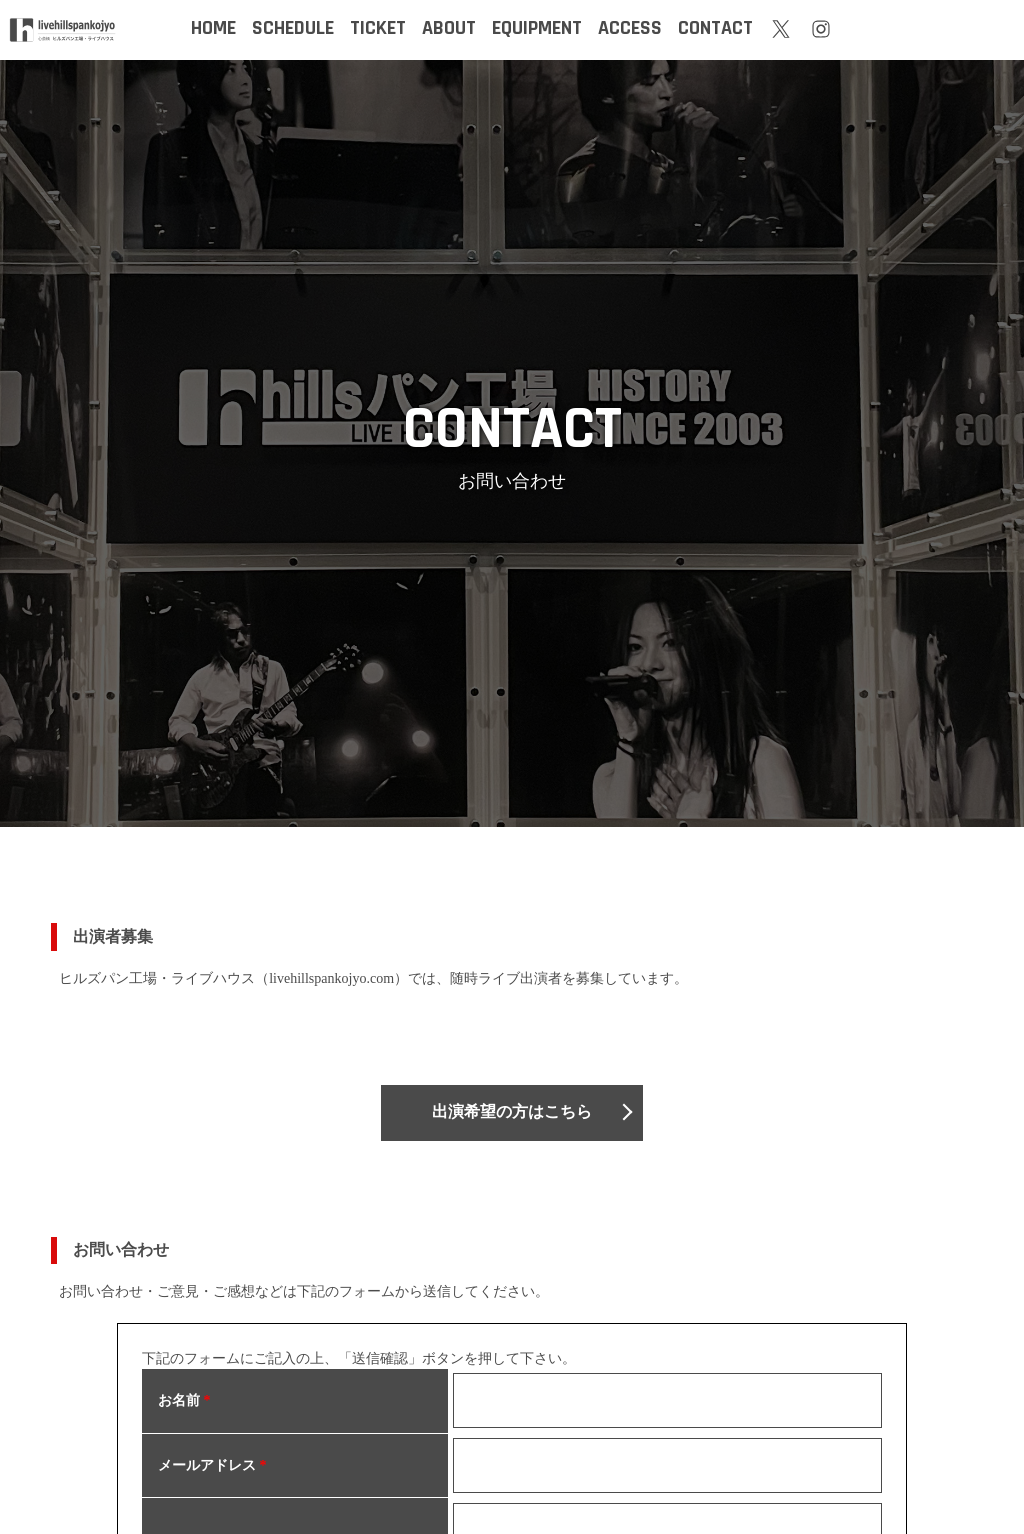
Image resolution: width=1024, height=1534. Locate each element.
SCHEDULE (293, 28)
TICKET (378, 28)
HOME (213, 28)
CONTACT (715, 28)
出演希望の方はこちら (512, 1112)
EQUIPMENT (537, 28)
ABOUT (449, 28)
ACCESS (630, 28)
